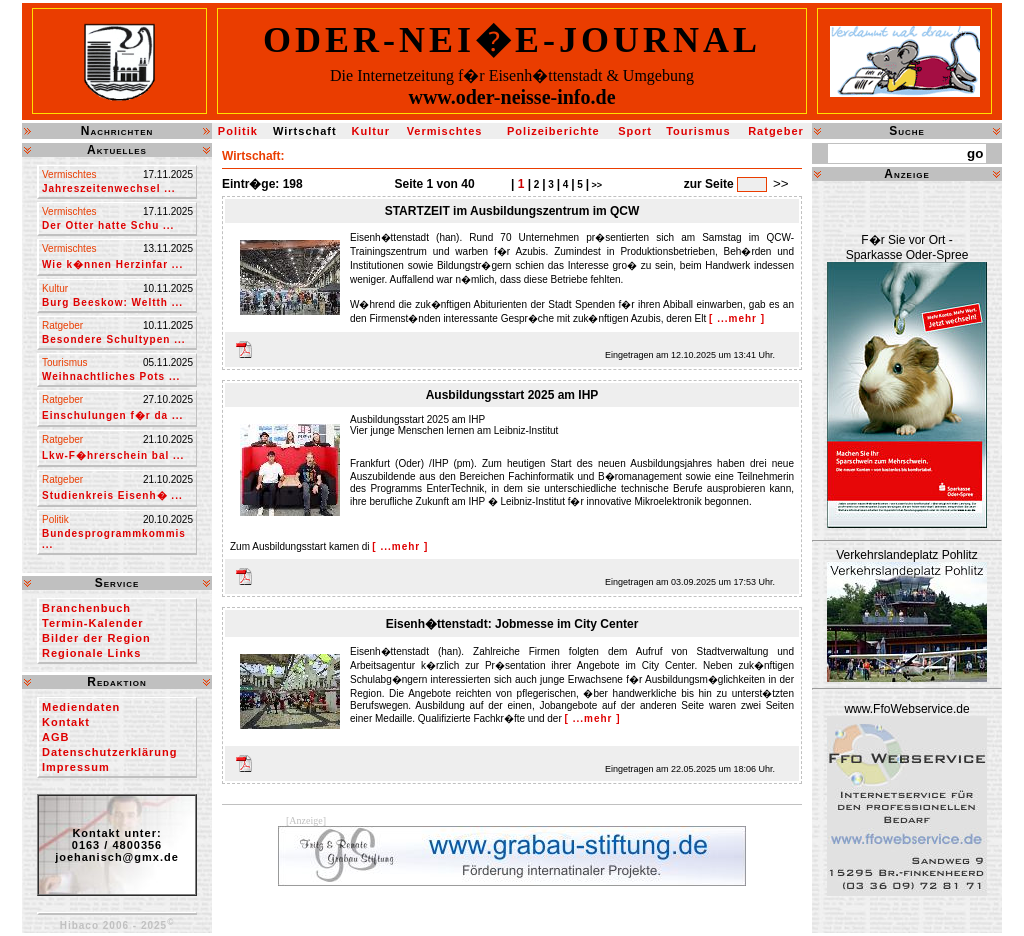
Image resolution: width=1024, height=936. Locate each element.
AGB (55, 737)
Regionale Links (91, 653)
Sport (635, 131)
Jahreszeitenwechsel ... (109, 188)
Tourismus (698, 131)
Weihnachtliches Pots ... (111, 376)
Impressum (76, 767)
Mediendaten (81, 707)
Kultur (371, 131)
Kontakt (66, 722)
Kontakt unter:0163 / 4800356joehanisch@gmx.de (117, 845)
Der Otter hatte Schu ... (108, 225)
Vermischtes (445, 131)
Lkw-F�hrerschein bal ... (113, 455)
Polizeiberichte (553, 131)
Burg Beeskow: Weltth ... (112, 302)
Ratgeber (776, 131)
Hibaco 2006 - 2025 (117, 925)
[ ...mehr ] (737, 318)
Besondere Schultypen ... (113, 339)
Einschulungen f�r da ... (112, 415)
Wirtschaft (305, 131)
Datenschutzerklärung (110, 752)
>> (595, 185)
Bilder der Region (96, 638)
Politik (238, 131)
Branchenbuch (86, 608)
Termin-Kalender (93, 623)
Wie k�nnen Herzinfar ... (112, 264)
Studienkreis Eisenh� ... (112, 495)
